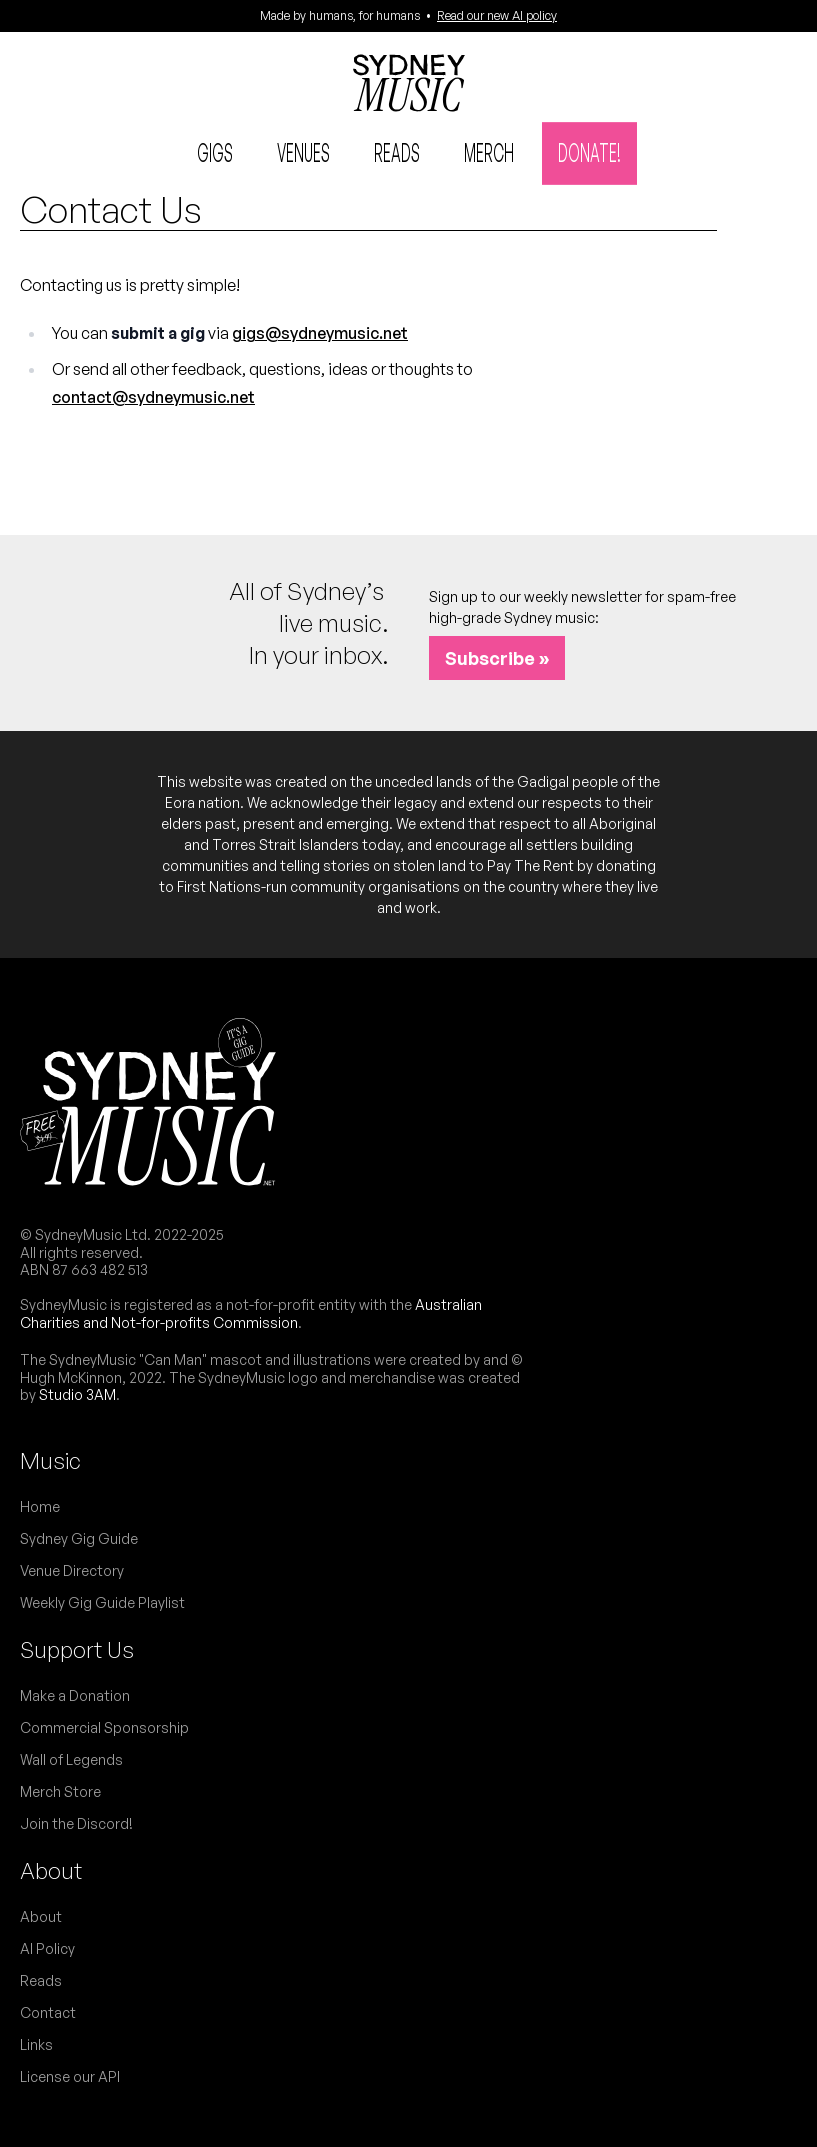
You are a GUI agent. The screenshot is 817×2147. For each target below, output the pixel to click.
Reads (397, 152)
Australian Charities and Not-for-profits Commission (251, 1313)
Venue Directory (72, 1570)
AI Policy (47, 1948)
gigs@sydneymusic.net (320, 333)
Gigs (215, 152)
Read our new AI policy (497, 15)
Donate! (589, 152)
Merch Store (60, 1791)
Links (36, 2044)
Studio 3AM (77, 1394)
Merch (489, 152)
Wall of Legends (71, 1759)
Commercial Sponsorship (104, 1727)
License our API (70, 2076)
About (51, 1870)
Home (40, 1506)
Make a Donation (75, 1695)
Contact (48, 2012)
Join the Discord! (76, 1823)
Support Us (77, 1649)
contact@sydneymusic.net (153, 397)
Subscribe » (497, 658)
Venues (303, 152)
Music (50, 1460)
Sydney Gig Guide (79, 1538)
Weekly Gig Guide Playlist (102, 1602)
